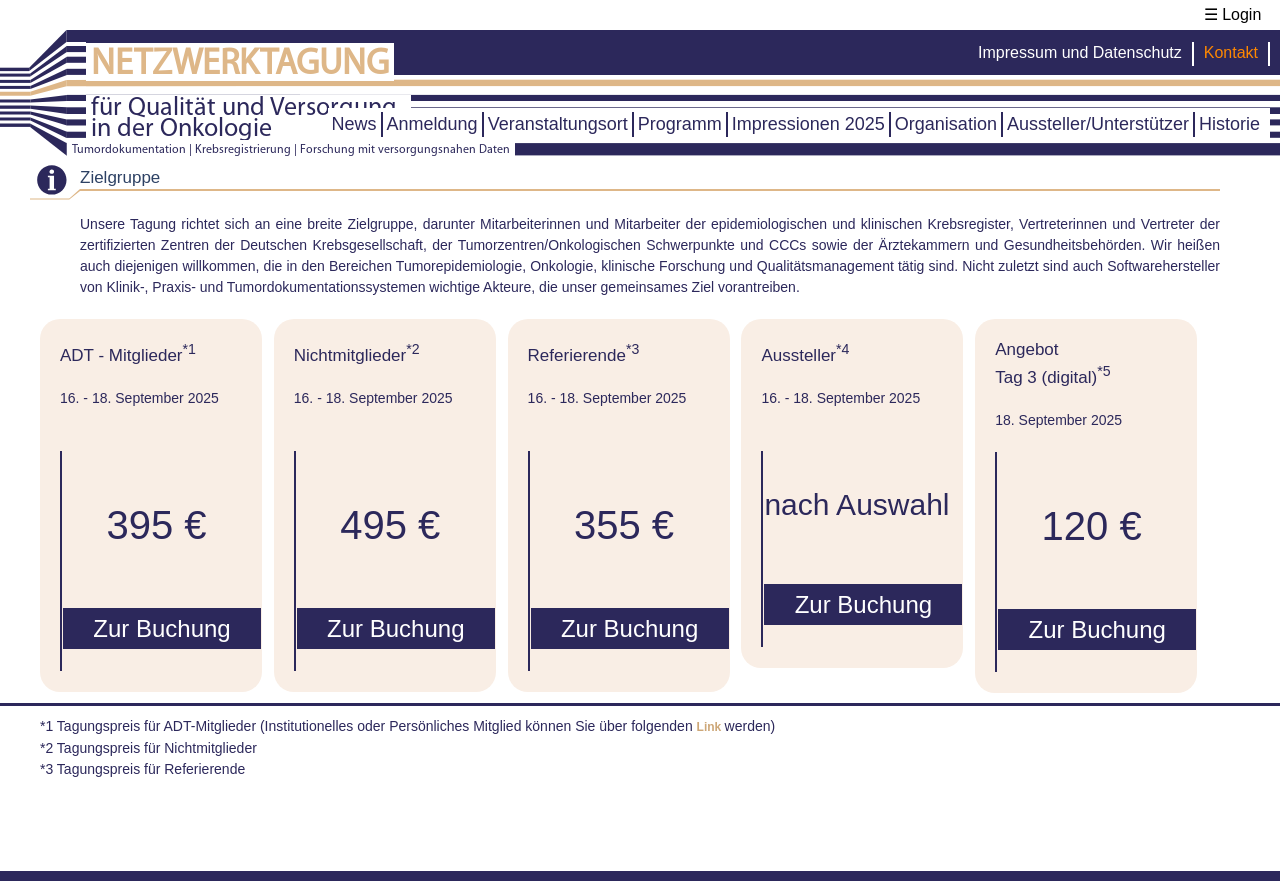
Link (711, 727)
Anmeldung (432, 124)
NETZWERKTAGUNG (240, 65)
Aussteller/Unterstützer (1098, 124)
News (354, 124)
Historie (1229, 124)
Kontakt (1231, 52)
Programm (680, 124)
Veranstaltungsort (558, 124)
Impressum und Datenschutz (1080, 52)
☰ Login (1233, 14)
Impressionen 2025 (808, 124)
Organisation (946, 124)
